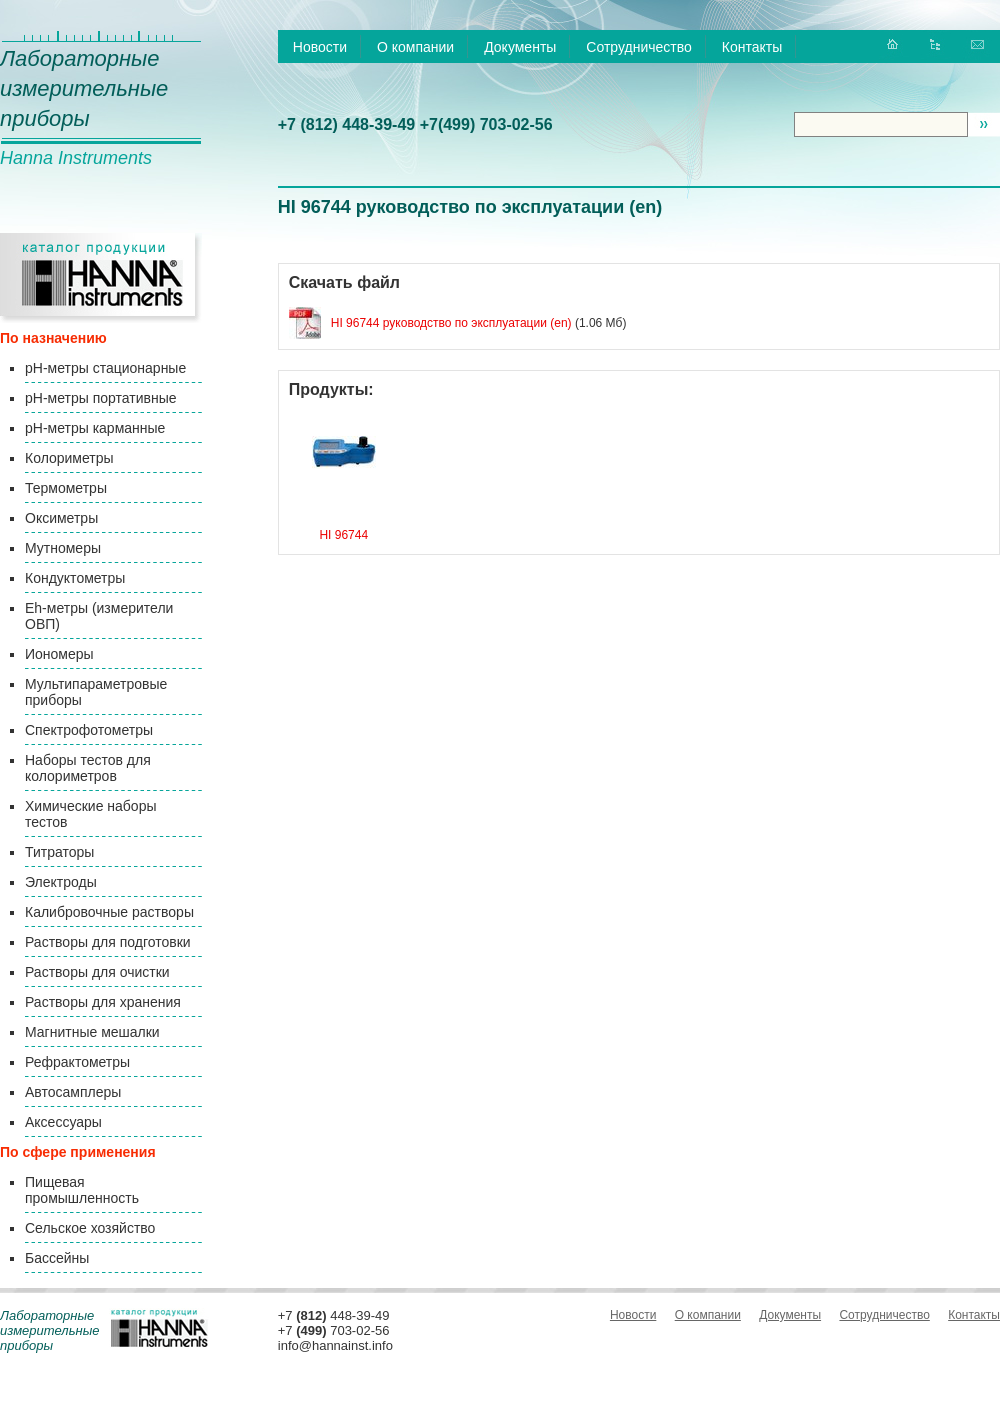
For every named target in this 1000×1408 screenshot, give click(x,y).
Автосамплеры (73, 1092)
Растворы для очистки (97, 972)
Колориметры (69, 458)
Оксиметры (61, 518)
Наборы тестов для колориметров (88, 768)
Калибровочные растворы (109, 912)
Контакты (752, 47)
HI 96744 (343, 535)
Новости (320, 47)
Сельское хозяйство (90, 1228)
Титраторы (59, 852)
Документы (520, 47)
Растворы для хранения (103, 1002)
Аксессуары (63, 1122)
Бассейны (57, 1258)
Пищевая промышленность (82, 1190)
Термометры (66, 488)
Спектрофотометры (89, 730)
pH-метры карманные (95, 428)
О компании (415, 47)
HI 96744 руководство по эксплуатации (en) (451, 323)
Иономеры (59, 654)
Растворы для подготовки (108, 942)
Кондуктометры (75, 578)
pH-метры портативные (100, 398)
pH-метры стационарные (105, 368)
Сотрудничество (638, 47)
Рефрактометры (77, 1062)
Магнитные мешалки (92, 1032)
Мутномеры (63, 548)
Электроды (61, 882)
